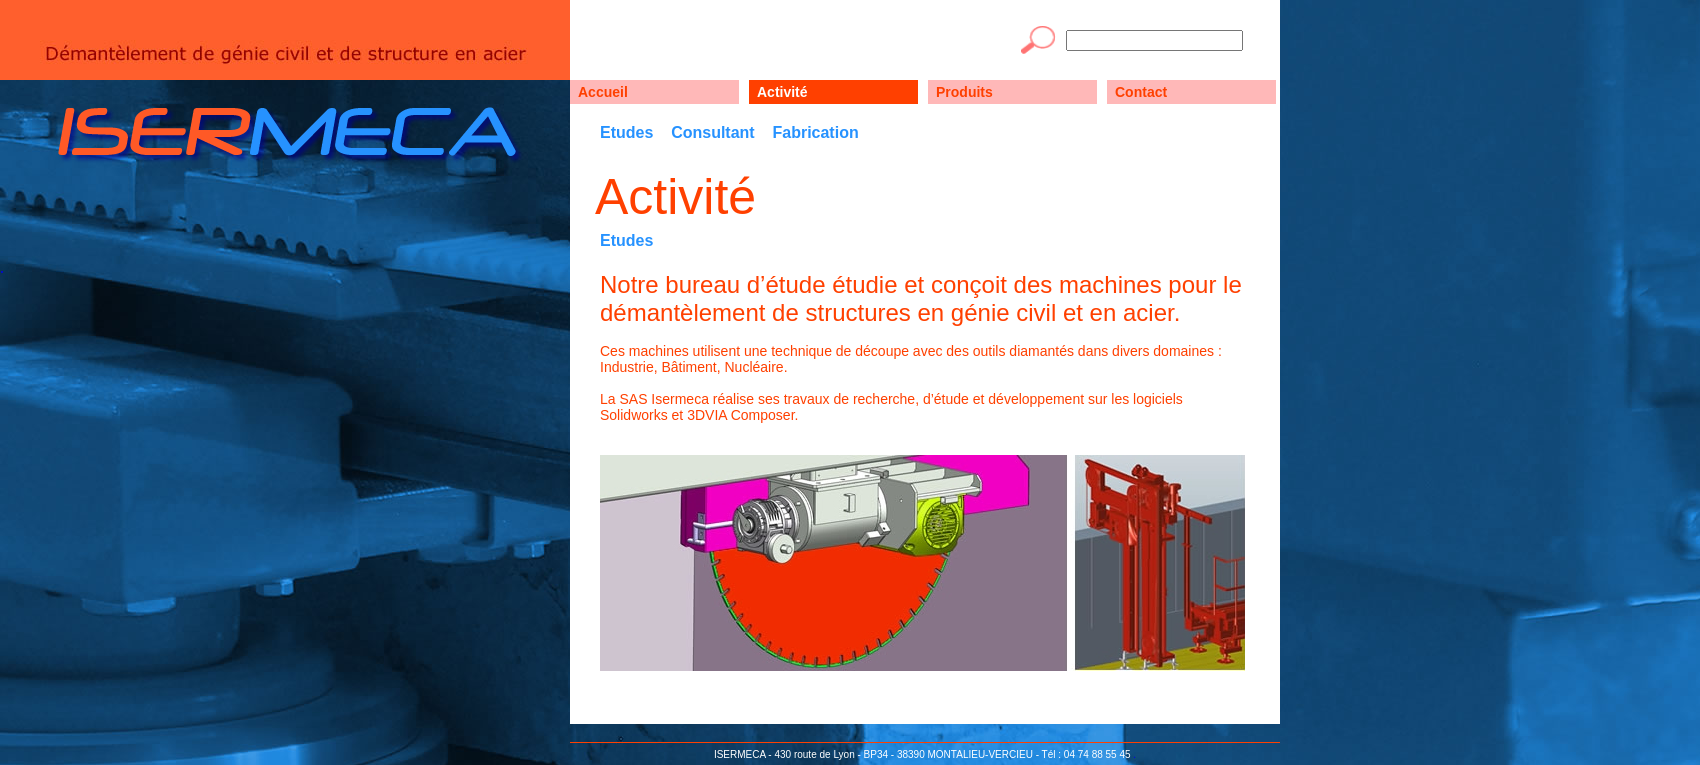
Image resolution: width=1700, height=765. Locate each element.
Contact (1141, 92)
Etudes (626, 132)
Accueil (603, 92)
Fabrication (815, 132)
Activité (782, 92)
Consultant (713, 132)
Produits (964, 92)
